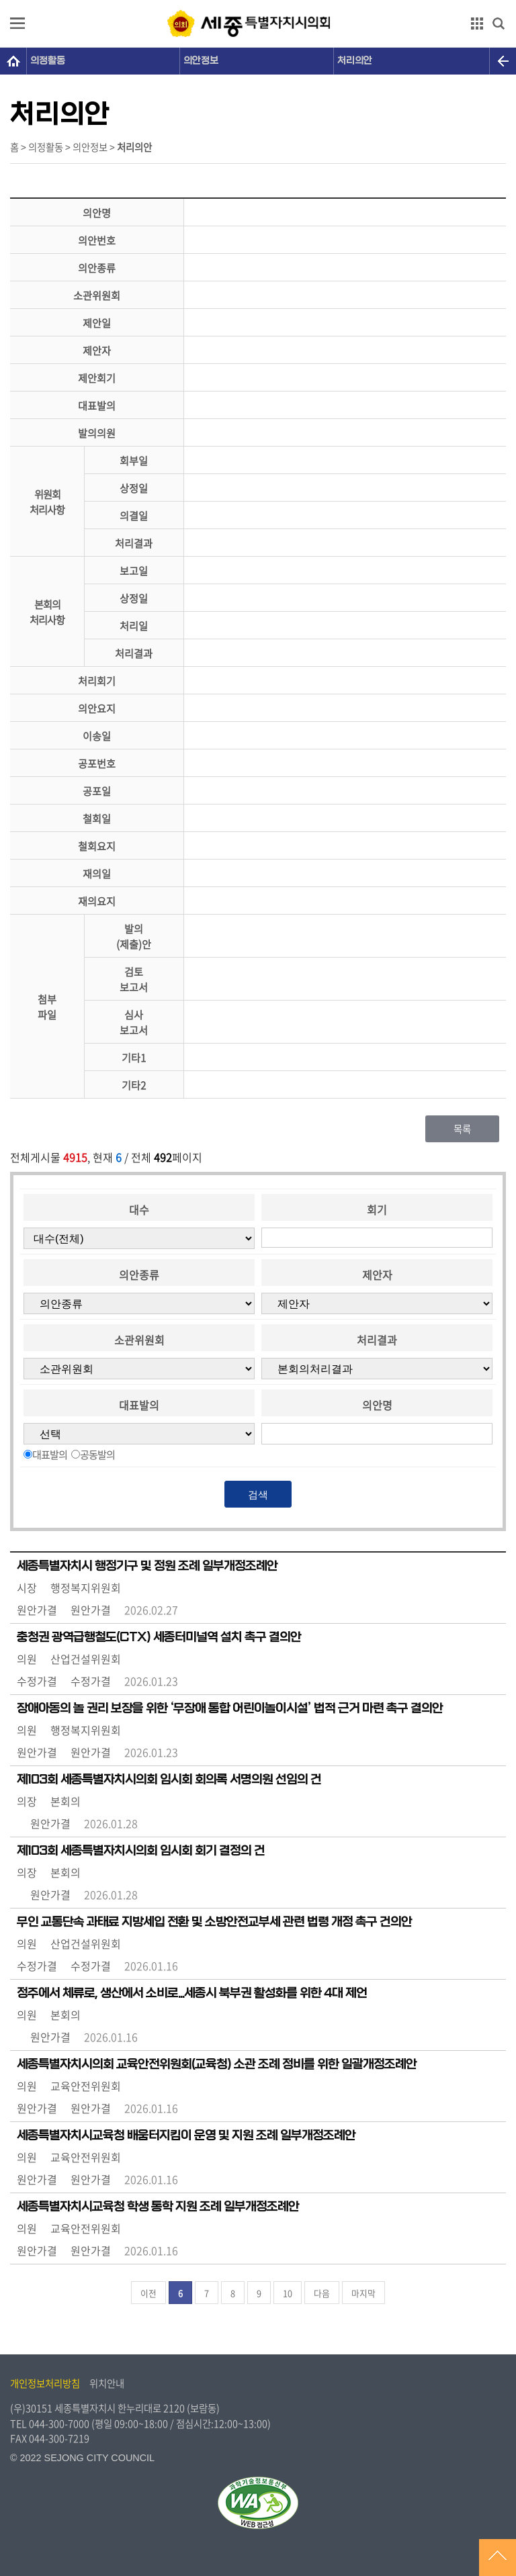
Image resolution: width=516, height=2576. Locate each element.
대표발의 (139, 1405)
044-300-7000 (59, 2423)
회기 (377, 1209)
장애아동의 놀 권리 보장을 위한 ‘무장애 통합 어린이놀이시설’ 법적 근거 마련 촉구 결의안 (230, 1708)
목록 (462, 1128)
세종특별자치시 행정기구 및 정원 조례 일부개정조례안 (147, 1566)
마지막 (363, 2293)
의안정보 (200, 60)
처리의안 (354, 60)
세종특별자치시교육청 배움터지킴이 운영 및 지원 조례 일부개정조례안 (186, 2135)
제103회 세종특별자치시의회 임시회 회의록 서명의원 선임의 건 (169, 1779)
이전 (148, 2293)
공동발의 (97, 1454)
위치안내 (106, 2383)
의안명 (377, 1405)
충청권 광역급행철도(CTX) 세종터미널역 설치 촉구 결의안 (159, 1637)
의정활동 (47, 60)
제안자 (377, 1275)
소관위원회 (139, 1340)
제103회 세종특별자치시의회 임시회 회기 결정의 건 (141, 1850)
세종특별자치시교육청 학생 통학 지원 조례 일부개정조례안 (158, 2206)
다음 (322, 2293)
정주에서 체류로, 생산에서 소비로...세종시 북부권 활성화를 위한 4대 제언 (192, 1993)
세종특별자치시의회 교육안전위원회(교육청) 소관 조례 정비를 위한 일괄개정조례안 (217, 2064)
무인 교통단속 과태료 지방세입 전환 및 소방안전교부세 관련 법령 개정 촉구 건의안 (214, 1922)
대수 (139, 1209)
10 (287, 2293)
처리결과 (377, 1340)
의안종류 (139, 1275)
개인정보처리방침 (45, 2383)
